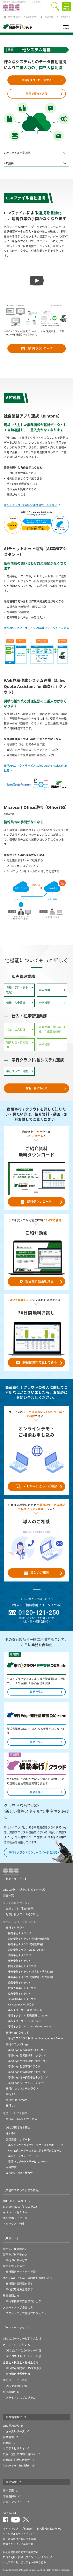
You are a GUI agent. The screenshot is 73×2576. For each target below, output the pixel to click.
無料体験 (11, 2167)
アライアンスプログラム (21, 2397)
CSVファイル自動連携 (17, 152)
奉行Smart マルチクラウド (22, 2088)
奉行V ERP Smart (16, 2100)
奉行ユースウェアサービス (23, 2156)
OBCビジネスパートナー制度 (23, 2350)
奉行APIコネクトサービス (21, 2119)
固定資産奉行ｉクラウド (22, 1966)
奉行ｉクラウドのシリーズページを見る (33, 1852)
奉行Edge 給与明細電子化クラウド (28, 2072)
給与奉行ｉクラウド (19, 1993)
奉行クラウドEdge (17, 2044)
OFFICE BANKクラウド (21, 2004)
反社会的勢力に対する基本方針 (20, 2552)
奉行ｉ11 (11, 2094)
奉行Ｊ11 (11, 2105)
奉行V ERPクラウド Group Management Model (35, 2038)
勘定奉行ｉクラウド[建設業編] (25, 1944)
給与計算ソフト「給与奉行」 (23, 1914)
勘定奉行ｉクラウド (19, 1933)
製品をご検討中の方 (15, 2249)
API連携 (9, 163)
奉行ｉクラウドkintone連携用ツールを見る (30, 505)
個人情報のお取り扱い (49, 2528)
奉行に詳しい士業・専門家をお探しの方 (27, 2278)
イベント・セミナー (15, 2212)
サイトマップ (10, 2528)
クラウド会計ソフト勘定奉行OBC (22, 17)
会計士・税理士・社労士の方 (20, 2362)
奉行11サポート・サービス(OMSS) (27, 2161)
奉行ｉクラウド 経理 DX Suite (25, 2010)
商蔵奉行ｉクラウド (19, 1982)
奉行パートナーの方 (15, 2380)
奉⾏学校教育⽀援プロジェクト (25, 2301)
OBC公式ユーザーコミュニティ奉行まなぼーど (35, 2150)
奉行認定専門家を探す (19, 2283)
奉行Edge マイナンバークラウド (26, 2083)
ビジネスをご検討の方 (16, 2344)
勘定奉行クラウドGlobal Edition (26, 1949)
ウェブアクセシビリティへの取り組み (24, 2562)
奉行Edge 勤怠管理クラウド (24, 2066)
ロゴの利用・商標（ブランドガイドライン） (28, 2557)
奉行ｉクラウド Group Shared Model (30, 2026)
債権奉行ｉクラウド (19, 1955)
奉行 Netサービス (16, 2260)
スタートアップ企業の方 (18, 2307)
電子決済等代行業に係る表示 (19, 2539)
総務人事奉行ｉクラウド (22, 1988)
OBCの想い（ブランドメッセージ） (25, 1889)
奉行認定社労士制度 (18, 2373)
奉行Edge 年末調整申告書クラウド (28, 2077)
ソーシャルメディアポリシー (19, 2534)
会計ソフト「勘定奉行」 (21, 1908)
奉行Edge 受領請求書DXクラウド (27, 2055)
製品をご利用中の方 (15, 2254)
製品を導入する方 (14, 2266)
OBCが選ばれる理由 (18, 2127)
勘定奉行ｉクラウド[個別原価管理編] (29, 1938)
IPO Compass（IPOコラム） (21, 2206)
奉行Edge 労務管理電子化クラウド (28, 2061)
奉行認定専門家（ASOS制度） (24, 2368)
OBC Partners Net (17, 2385)
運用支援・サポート (18, 2139)
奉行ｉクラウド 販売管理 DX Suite (27, 2015)
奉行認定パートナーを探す (22, 2271)
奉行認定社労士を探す (19, 2289)
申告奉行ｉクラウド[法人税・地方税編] (30, 1971)
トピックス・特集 (14, 2223)
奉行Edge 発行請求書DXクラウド (27, 2050)
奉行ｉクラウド (15, 1927)
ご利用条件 (27, 2528)
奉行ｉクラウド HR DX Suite (24, 2021)
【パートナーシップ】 (16, 2327)
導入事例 (11, 2133)
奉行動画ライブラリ (15, 2218)
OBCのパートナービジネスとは (22, 2338)
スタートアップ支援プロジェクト (26, 2313)
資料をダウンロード (36, 348)
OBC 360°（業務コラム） (18, 2201)
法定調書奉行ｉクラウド (22, 1999)
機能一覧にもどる (36, 1088)
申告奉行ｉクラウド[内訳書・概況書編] (30, 1977)
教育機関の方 (11, 2295)
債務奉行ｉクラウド (19, 1960)
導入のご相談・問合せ (19, 2172)
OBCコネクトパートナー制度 (23, 2356)
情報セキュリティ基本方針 (18, 2544)
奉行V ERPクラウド (17, 2032)
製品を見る (36, 1691)
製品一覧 (49, 17)
